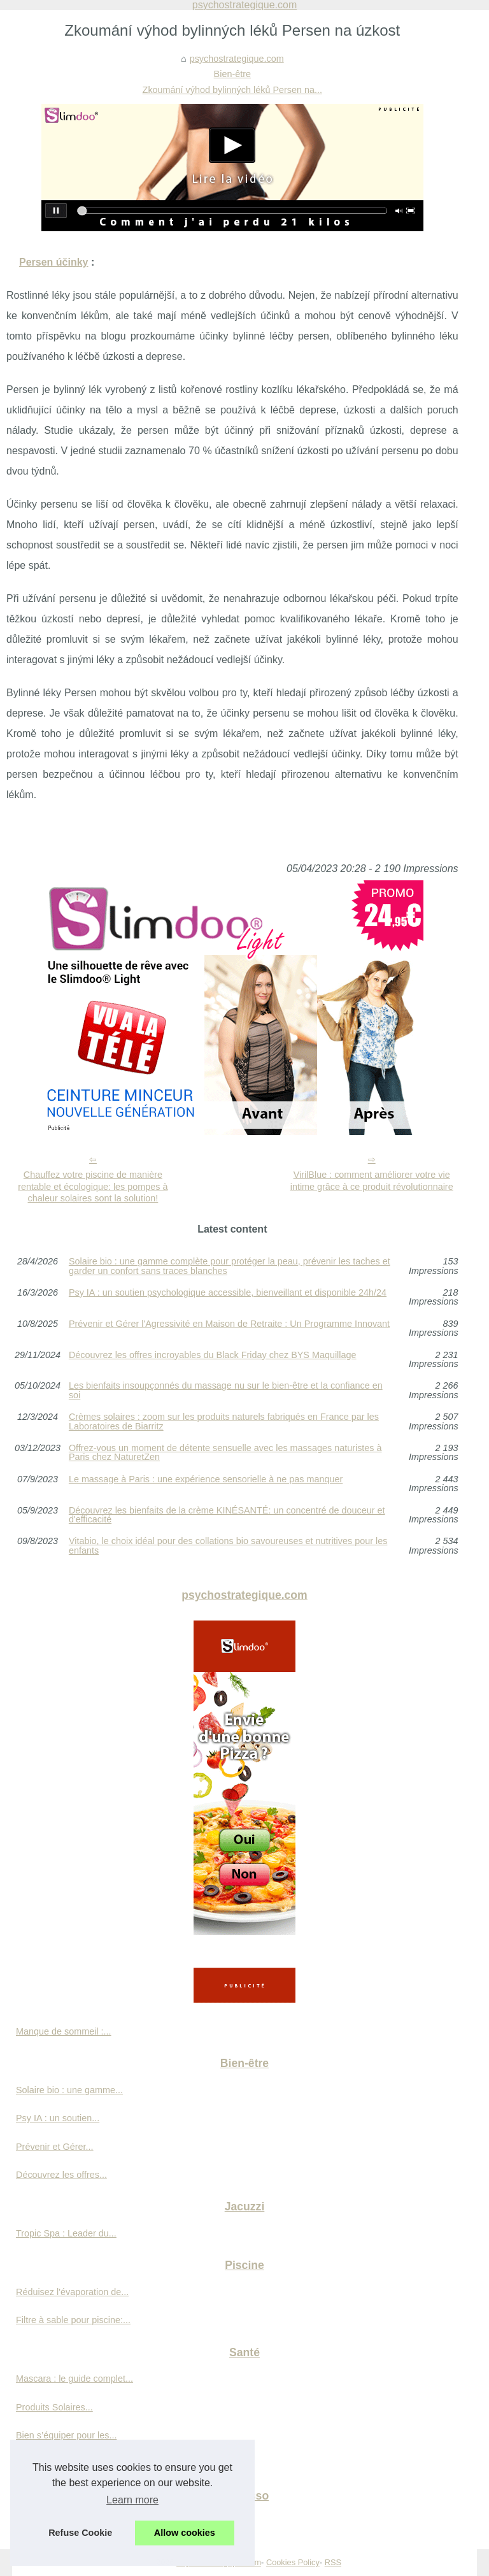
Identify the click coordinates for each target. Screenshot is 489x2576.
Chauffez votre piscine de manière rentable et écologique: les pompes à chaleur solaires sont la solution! (92, 1186)
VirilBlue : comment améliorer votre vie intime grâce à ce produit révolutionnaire (371, 1181)
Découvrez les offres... (61, 2175)
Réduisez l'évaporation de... (72, 2292)
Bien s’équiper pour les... (66, 2435)
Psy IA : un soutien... (57, 2118)
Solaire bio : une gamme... (69, 2090)
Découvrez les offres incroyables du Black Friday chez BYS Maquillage (213, 1355)
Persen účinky (54, 262)
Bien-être (232, 74)
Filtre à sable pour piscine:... (73, 2320)
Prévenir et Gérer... (55, 2147)
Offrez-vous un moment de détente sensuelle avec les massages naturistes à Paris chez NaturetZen (225, 1452)
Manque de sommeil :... (63, 2031)
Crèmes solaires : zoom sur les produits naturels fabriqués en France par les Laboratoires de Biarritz (224, 1421)
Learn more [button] (132, 2499)
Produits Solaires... (54, 2407)
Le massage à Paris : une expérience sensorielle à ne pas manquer (206, 1479)
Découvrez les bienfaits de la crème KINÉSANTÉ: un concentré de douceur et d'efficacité (227, 1515)
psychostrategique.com (237, 59)
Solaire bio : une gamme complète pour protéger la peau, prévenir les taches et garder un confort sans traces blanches (229, 1266)
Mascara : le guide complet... (74, 2378)
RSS (333, 2562)
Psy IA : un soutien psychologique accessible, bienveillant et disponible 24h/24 (227, 1293)
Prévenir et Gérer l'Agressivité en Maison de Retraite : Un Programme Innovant (229, 1324)
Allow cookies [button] (184, 2533)
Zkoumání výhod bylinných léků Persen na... (232, 90)
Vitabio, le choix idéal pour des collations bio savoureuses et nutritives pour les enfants (228, 1545)
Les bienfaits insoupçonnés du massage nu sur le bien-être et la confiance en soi (226, 1390)
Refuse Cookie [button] (80, 2533)
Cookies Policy (293, 2562)
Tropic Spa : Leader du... (66, 2233)
